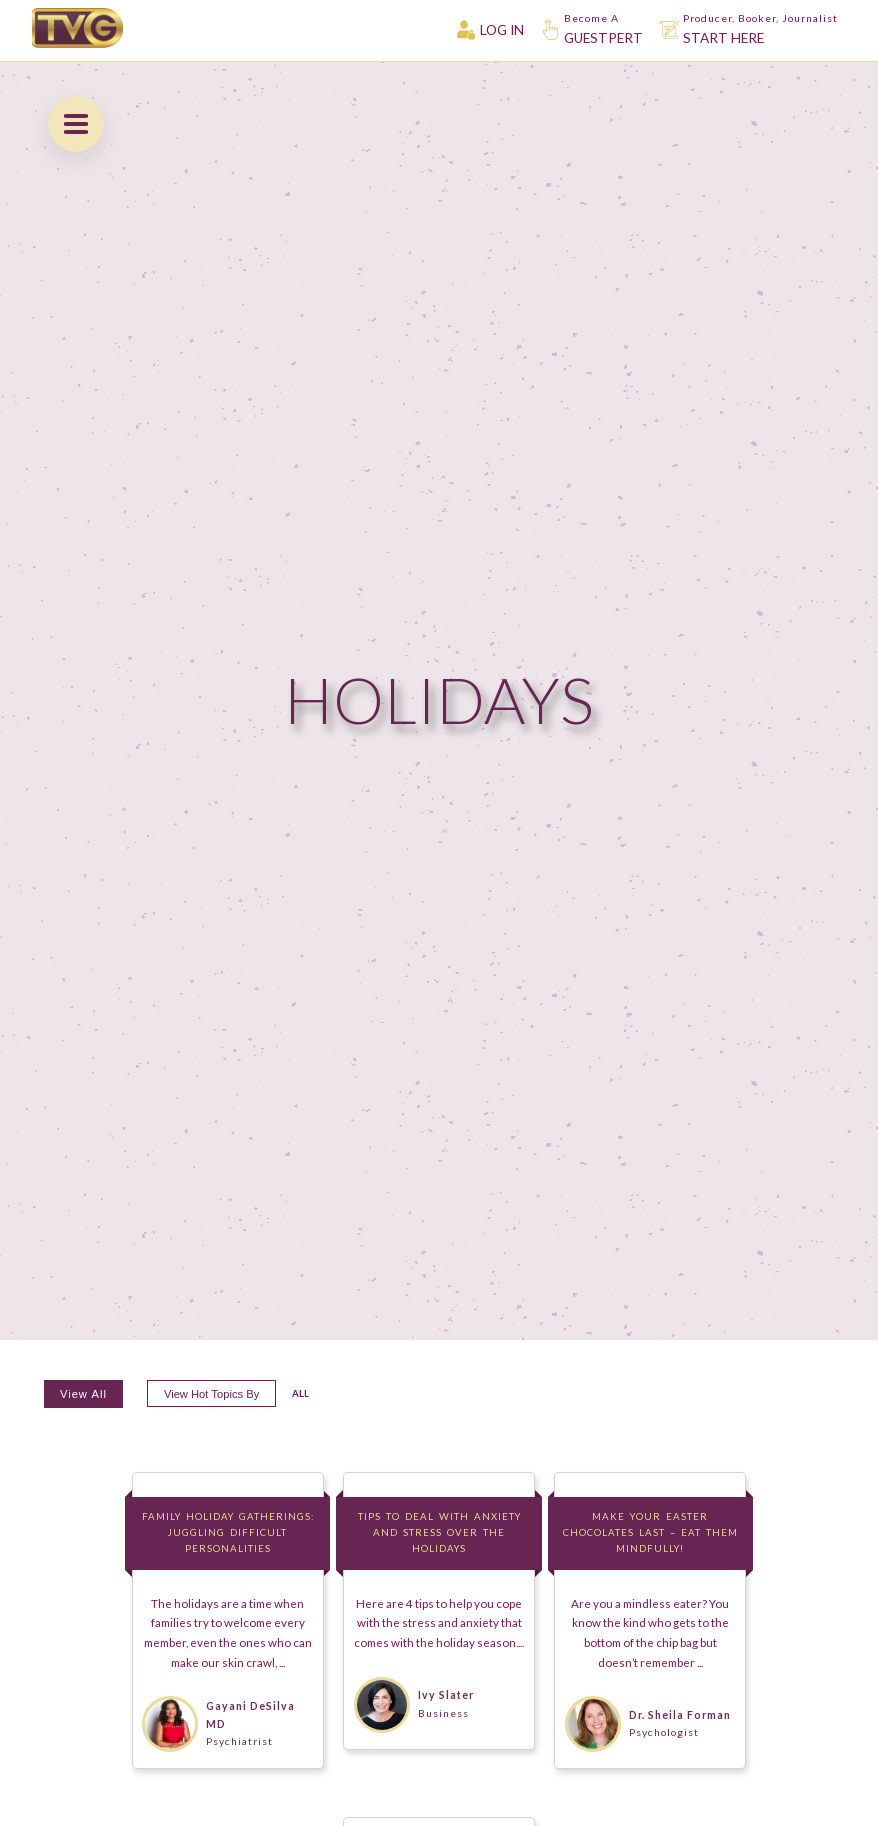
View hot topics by (211, 1394)
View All (83, 1394)
